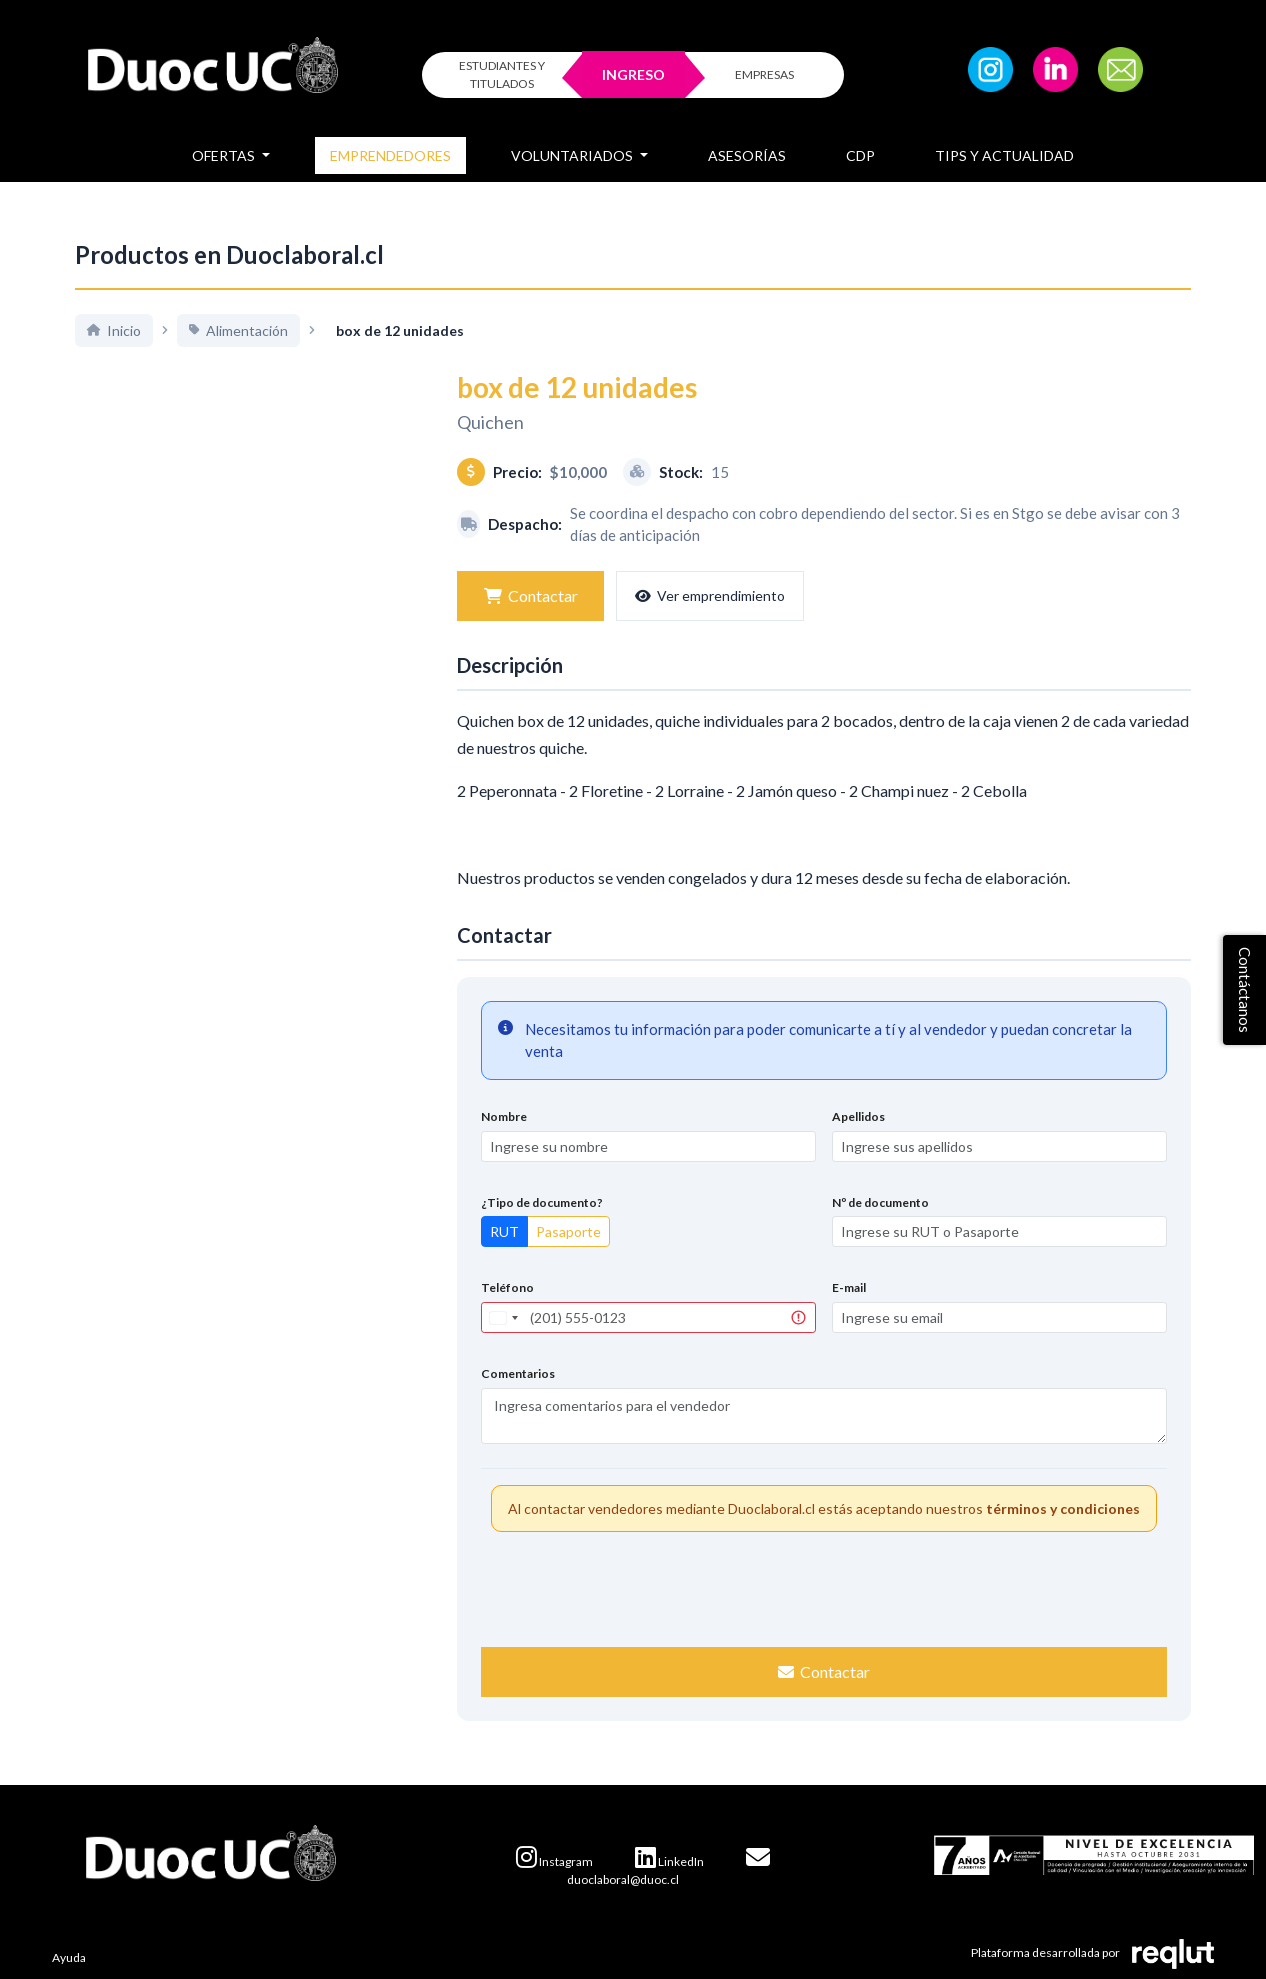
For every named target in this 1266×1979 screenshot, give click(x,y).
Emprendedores (390, 155)
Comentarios (518, 1373)
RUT (504, 1231)
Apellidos (858, 1116)
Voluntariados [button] (573, 155)
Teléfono (507, 1287)
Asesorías (747, 155)
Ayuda (69, 1957)
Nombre (504, 1116)
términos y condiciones (1063, 1508)
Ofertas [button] (225, 155)
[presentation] (824, 1587)
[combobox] (503, 1317)
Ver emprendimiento (705, 595)
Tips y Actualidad (1004, 155)
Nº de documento (880, 1202)
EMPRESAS (764, 74)
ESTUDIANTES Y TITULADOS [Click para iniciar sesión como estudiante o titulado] (502, 74)
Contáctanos (1245, 990)
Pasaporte (568, 1231)
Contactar (529, 595)
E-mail (849, 1287)
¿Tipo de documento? (542, 1202)
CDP (860, 155)
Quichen (490, 422)
